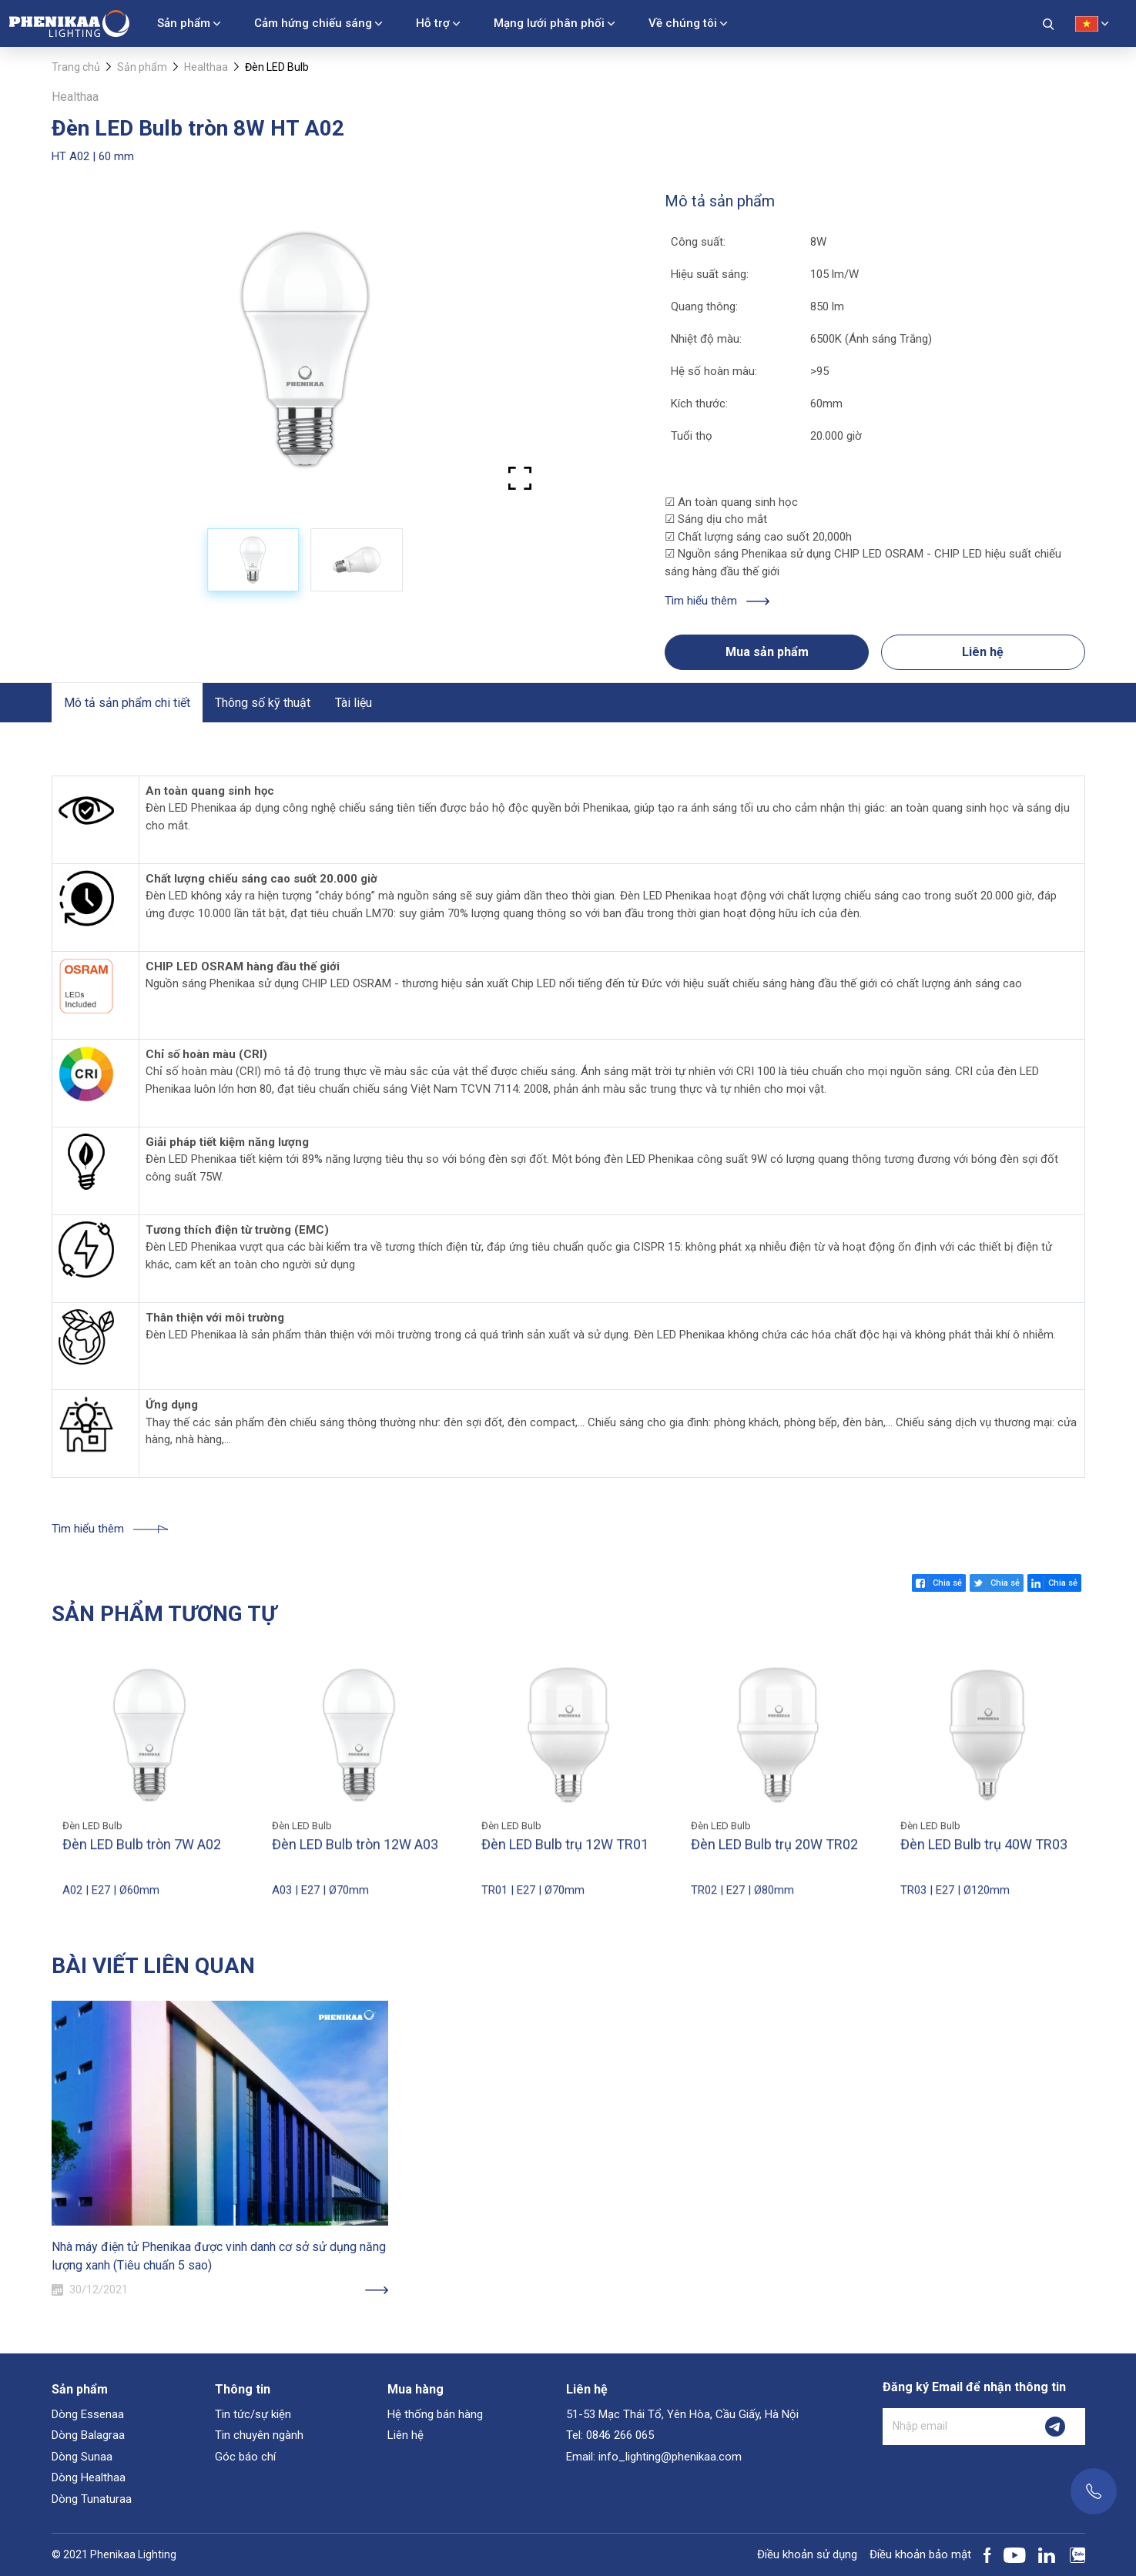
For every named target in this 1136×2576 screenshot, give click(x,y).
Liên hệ (983, 652)
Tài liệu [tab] (353, 702)
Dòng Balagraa (88, 2435)
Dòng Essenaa (88, 2414)
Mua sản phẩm (767, 652)
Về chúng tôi (682, 23)
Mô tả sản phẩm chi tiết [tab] (127, 702)
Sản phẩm (183, 23)
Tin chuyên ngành (259, 2435)
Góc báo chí (245, 2457)
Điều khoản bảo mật (920, 2554)
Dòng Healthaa (89, 2477)
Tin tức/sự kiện (253, 2414)
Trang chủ (76, 67)
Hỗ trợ (433, 23)
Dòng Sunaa (82, 2457)
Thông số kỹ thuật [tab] (262, 702)
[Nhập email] (954, 2426)
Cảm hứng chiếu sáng (313, 23)
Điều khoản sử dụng (807, 2554)
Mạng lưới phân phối (549, 23)
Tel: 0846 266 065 (610, 2435)
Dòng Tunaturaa (92, 2499)
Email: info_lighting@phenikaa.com (654, 2457)
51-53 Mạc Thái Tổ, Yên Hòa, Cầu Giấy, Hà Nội (682, 2414)
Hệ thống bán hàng (435, 2414)
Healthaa (206, 67)
